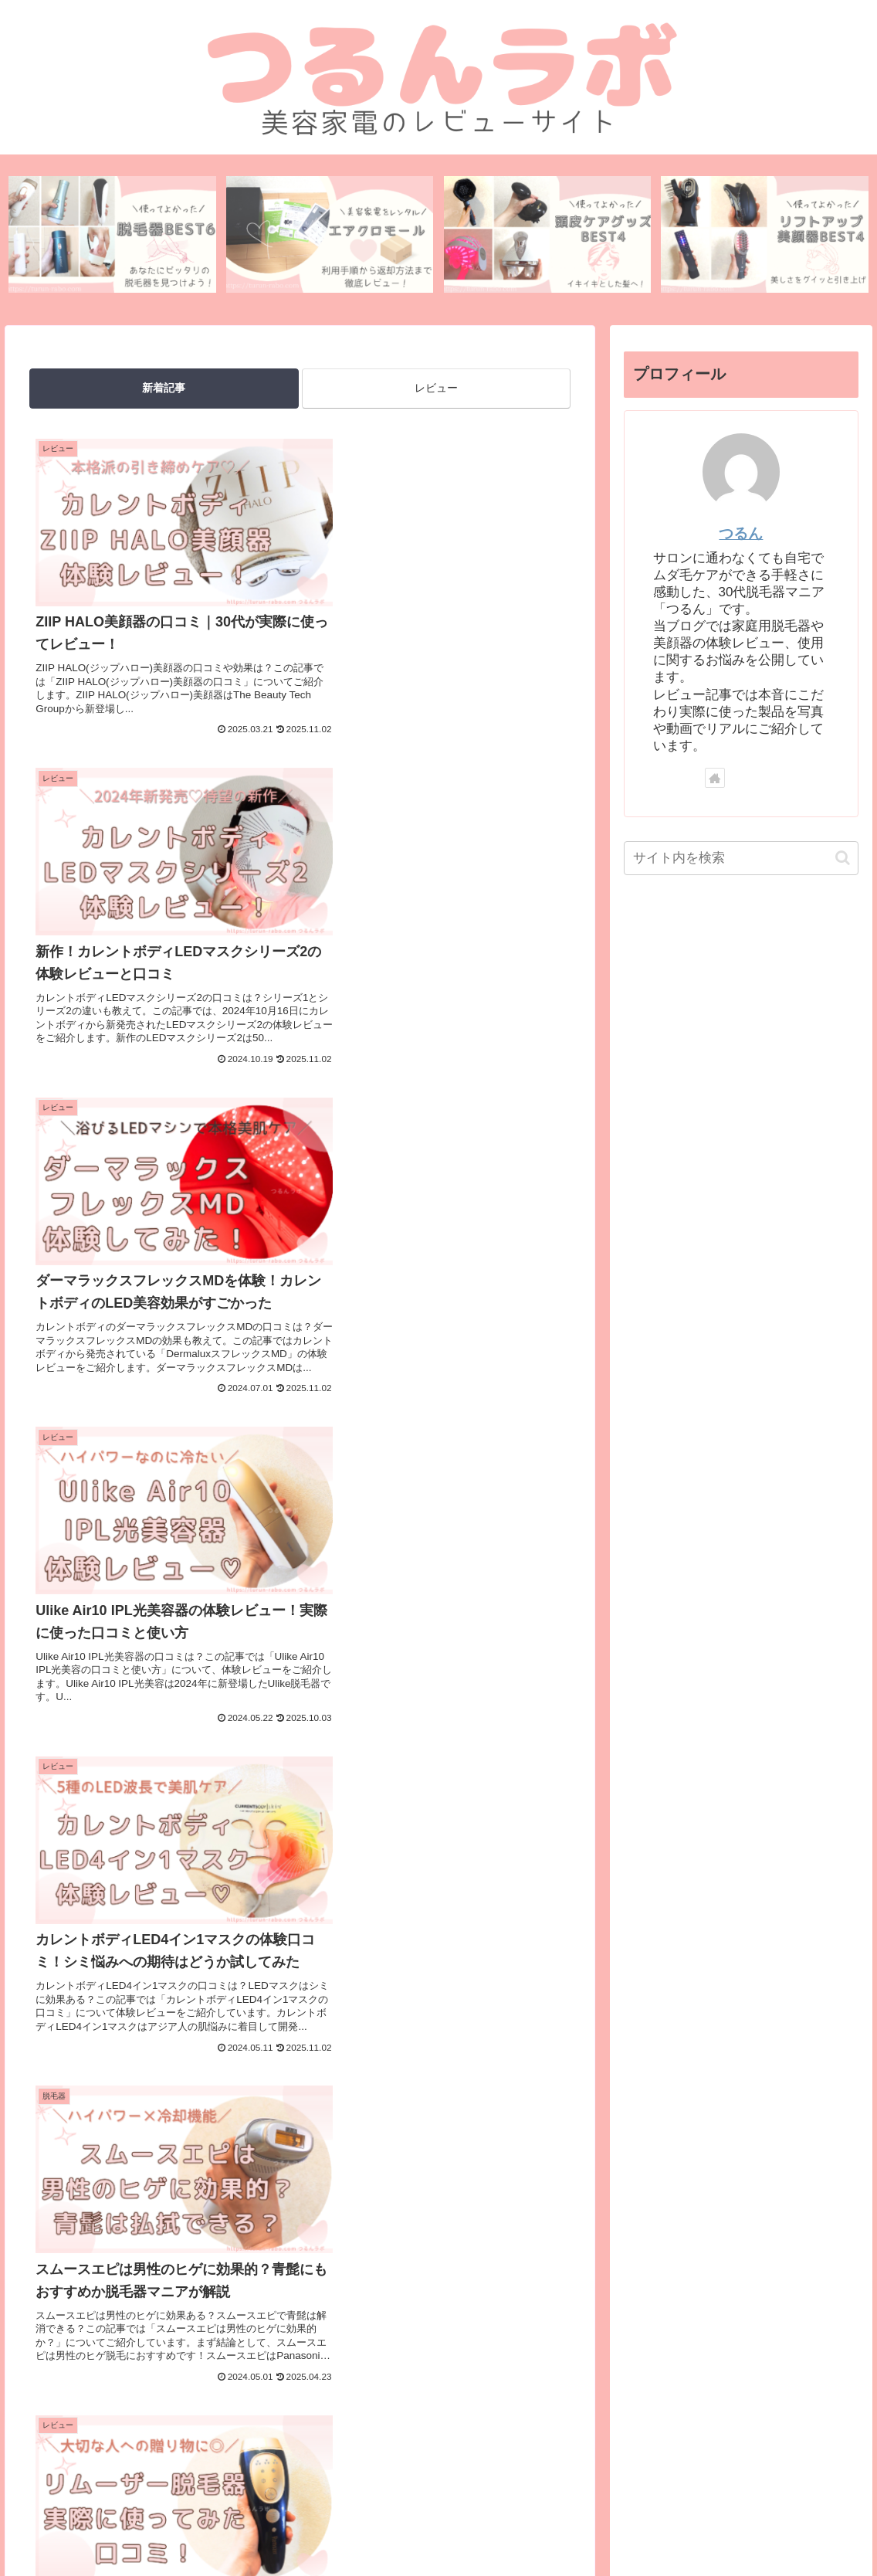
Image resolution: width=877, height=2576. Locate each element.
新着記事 (163, 388)
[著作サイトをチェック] (715, 779)
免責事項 (552, 2527)
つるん (741, 534)
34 (342, 2103)
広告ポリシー (481, 2527)
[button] (842, 858)
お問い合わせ (276, 2527)
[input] (741, 858)
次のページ (300, 2044)
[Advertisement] (300, 2312)
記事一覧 (611, 2527)
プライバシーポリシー (379, 2527)
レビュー (436, 388)
